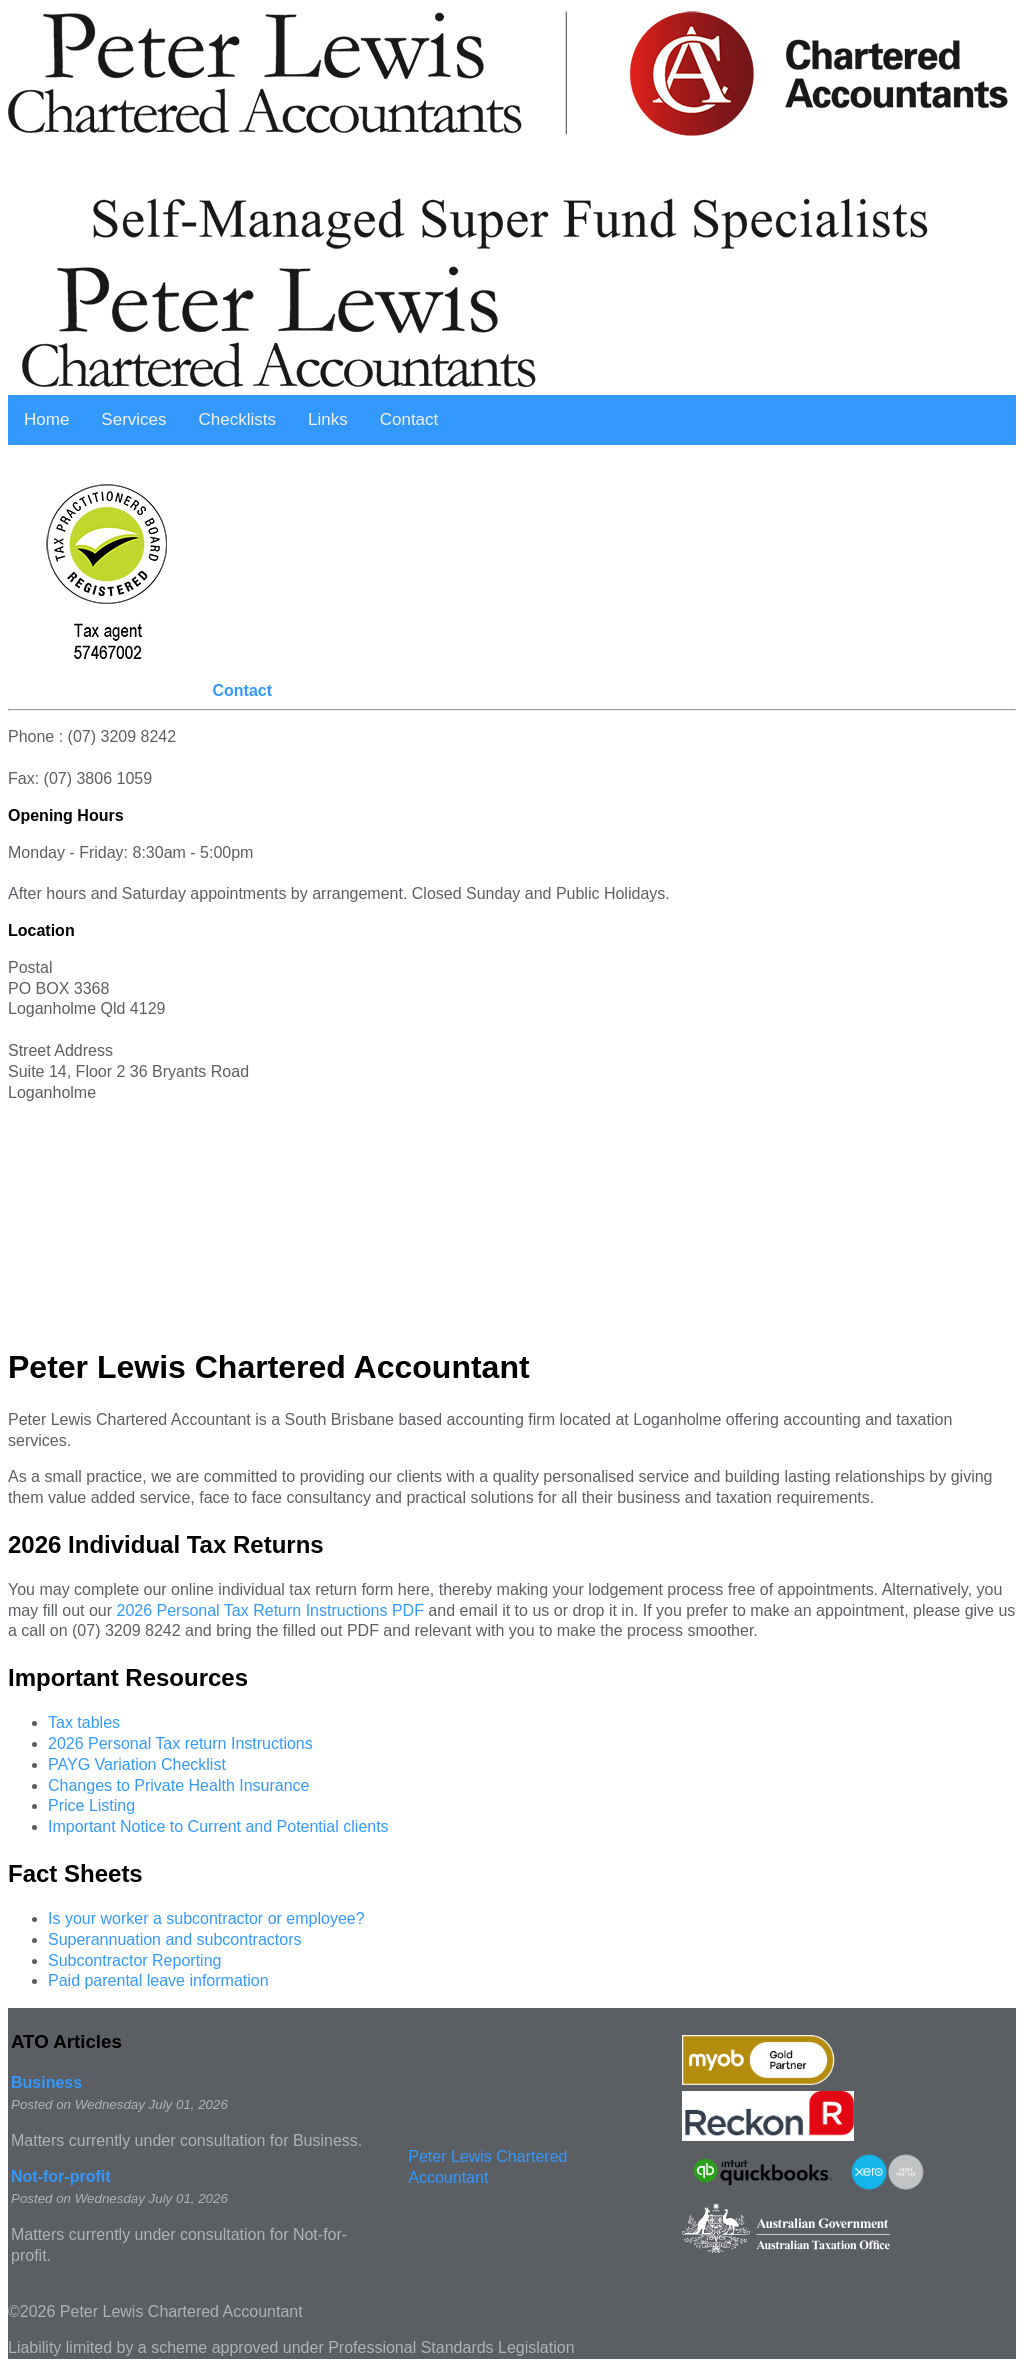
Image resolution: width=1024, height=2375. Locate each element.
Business (46, 2082)
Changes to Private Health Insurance (178, 1785)
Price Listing (91, 1805)
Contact (409, 419)
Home (46, 419)
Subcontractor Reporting (134, 1960)
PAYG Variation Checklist (137, 1764)
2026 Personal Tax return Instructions (180, 1743)
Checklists (237, 419)
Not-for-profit (61, 2176)
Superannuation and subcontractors (175, 1939)
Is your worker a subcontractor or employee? (206, 1918)
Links (328, 419)
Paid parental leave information (158, 1980)
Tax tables (84, 1722)
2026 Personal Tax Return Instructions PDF (269, 1610)
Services (133, 419)
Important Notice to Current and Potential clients (218, 1826)
